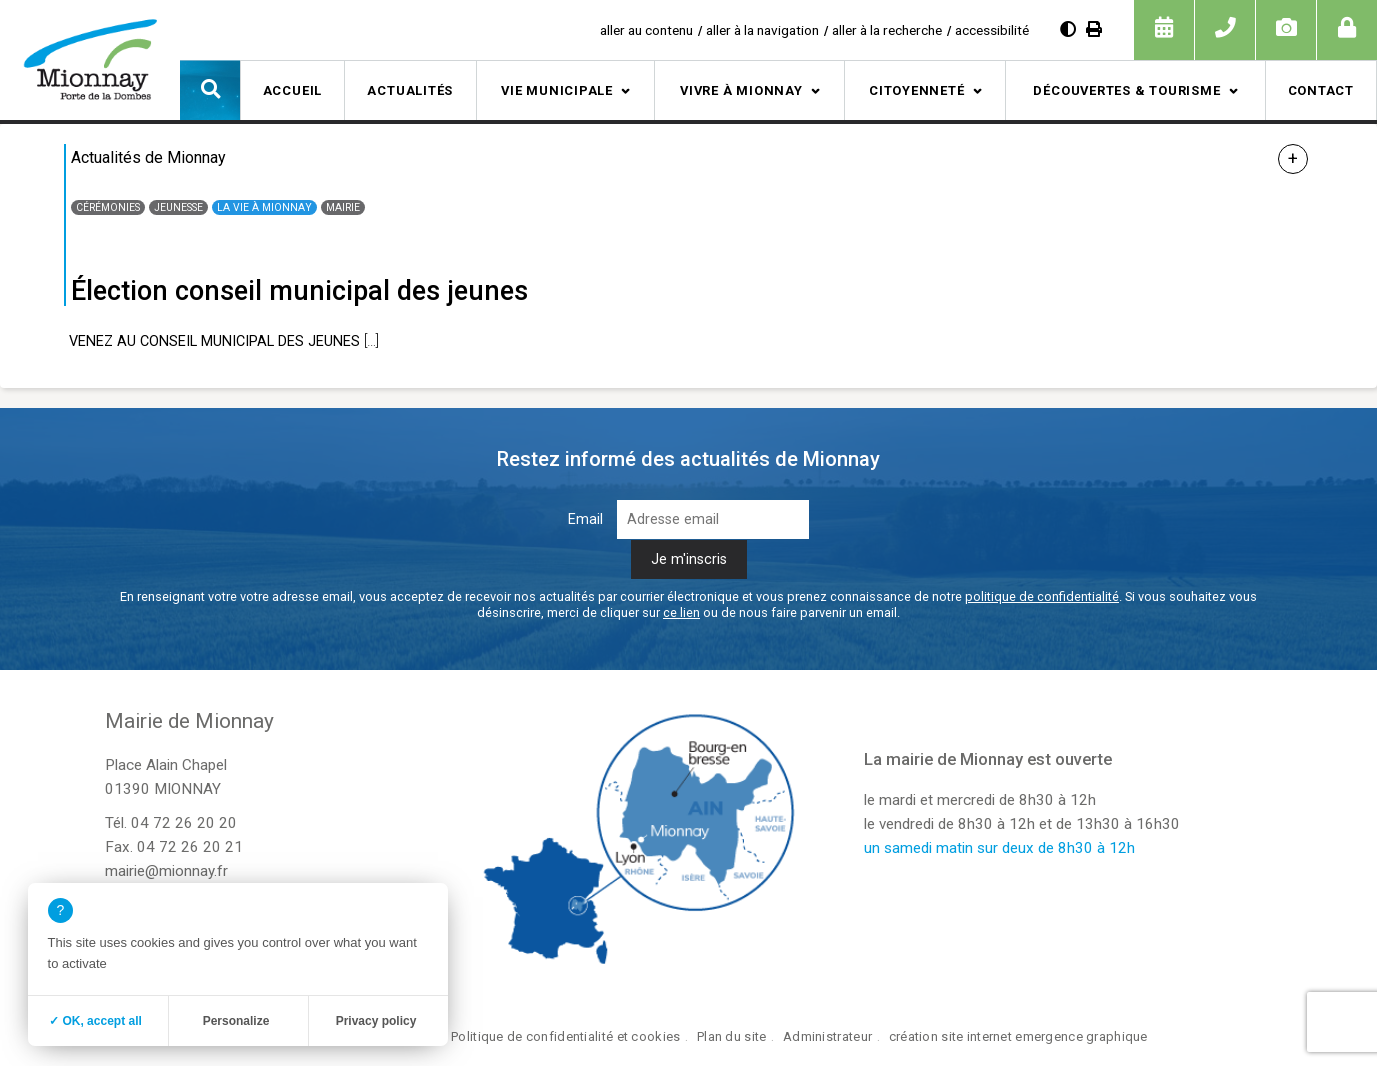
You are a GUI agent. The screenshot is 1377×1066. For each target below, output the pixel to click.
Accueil (292, 90)
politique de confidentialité (1042, 596)
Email (585, 519)
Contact (1321, 90)
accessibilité (992, 30)
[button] (210, 90)
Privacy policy (376, 1021)
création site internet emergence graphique (1018, 1036)
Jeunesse (178, 207)
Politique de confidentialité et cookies (565, 1036)
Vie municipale (557, 90)
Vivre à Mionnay (741, 90)
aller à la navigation (762, 30)
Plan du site (731, 1036)
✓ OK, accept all (95, 1021)
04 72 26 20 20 (184, 823)
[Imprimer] (1094, 29)
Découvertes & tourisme (1126, 90)
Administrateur (827, 1036)
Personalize (236, 1021)
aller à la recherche (887, 30)
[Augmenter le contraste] (1068, 29)
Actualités (410, 90)
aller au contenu (646, 30)
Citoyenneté (917, 90)
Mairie (343, 207)
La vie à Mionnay (264, 207)
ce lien (681, 612)
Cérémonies (108, 207)
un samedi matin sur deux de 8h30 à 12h (999, 848)
